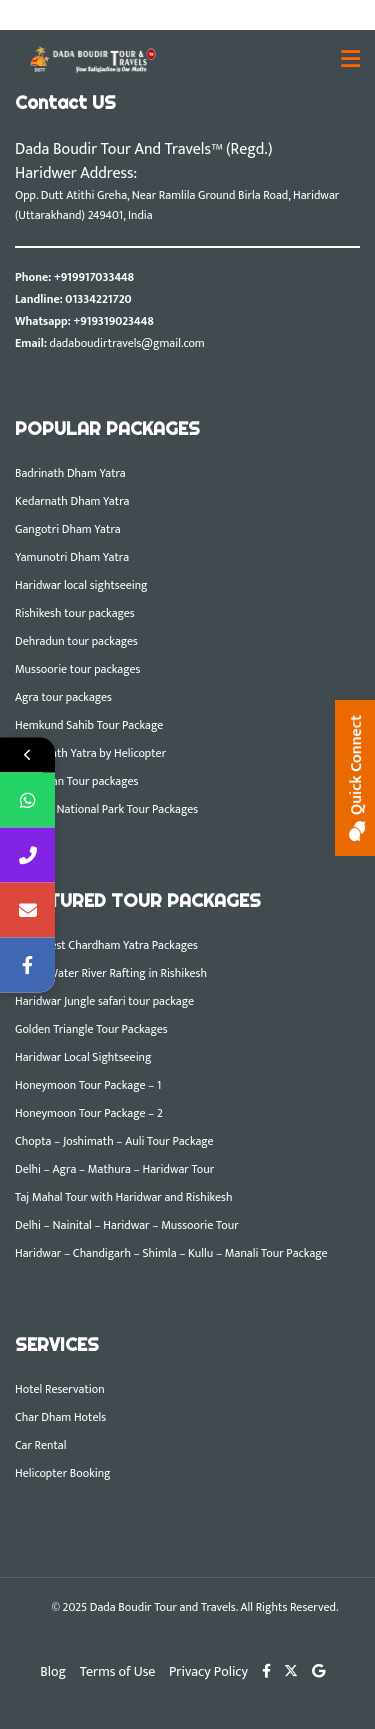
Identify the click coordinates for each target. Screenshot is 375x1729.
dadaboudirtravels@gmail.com (127, 343)
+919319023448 (113, 321)
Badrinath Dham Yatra (70, 473)
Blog (53, 1671)
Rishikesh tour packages (75, 613)
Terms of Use (118, 1671)
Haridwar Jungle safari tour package (104, 1001)
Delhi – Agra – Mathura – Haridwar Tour (114, 1169)
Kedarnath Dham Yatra (72, 501)
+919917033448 (94, 277)
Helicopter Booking (63, 1473)
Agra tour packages (63, 697)
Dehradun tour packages (76, 641)
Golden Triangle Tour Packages (91, 1029)
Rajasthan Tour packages (76, 781)
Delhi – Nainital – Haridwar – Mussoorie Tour (127, 1225)
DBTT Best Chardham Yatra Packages (106, 945)
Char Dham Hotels (60, 1417)
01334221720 (98, 299)
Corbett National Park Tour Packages (106, 809)
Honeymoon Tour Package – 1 (88, 1085)
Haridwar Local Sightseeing (83, 1057)
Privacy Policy (208, 1671)
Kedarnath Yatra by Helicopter (90, 753)
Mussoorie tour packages (77, 669)
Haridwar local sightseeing (81, 585)
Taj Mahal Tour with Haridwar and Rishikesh (123, 1197)
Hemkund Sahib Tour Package (89, 725)
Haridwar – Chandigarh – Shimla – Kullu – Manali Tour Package (171, 1253)
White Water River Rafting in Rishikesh (111, 973)
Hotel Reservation (60, 1389)
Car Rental (40, 1445)
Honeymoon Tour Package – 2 (89, 1113)
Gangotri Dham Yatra (68, 529)
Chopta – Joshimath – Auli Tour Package (114, 1141)
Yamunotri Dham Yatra (72, 557)
